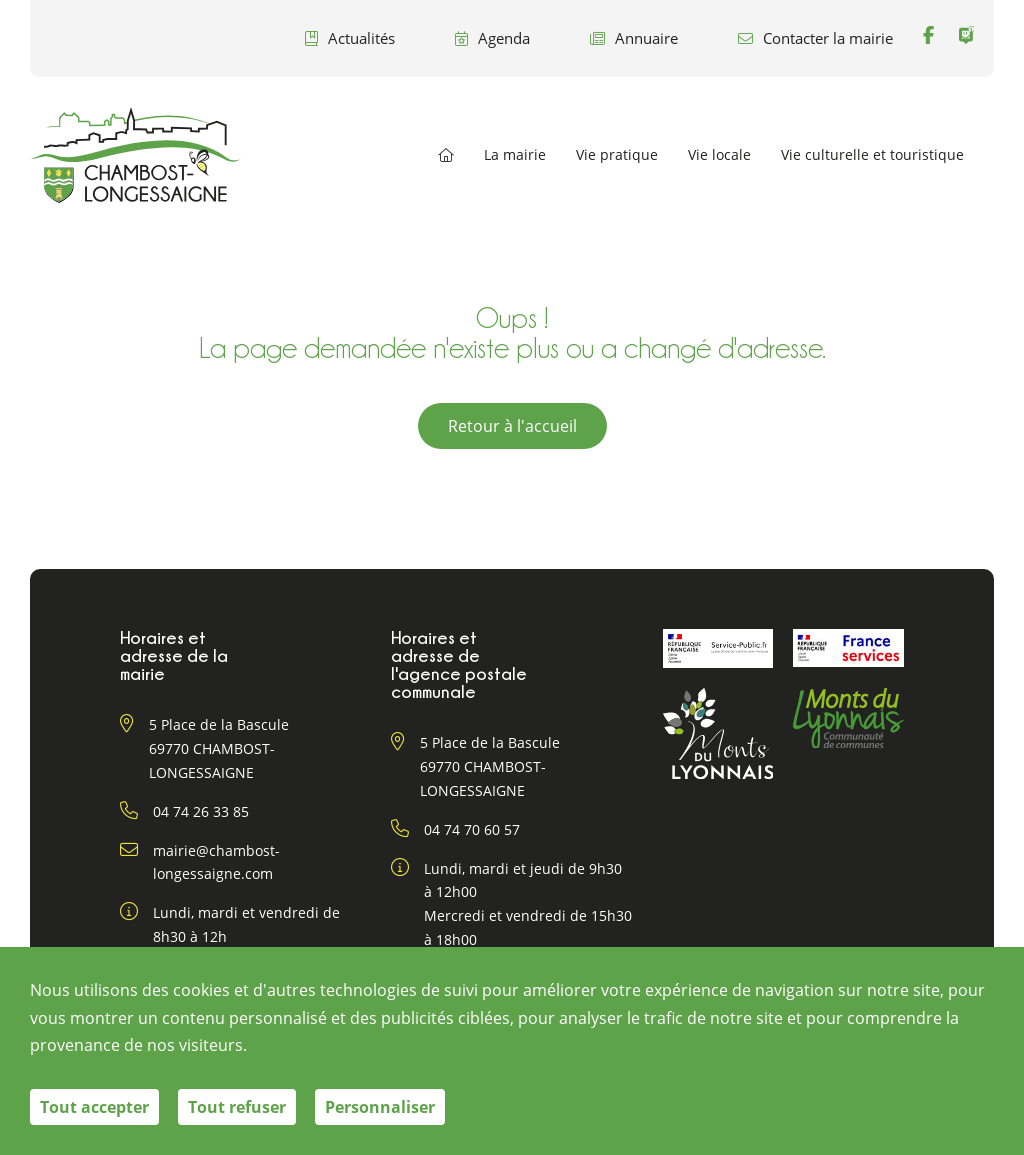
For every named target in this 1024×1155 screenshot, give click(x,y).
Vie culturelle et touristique (872, 155)
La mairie (515, 155)
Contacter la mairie (815, 38)
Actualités (350, 38)
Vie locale (719, 155)
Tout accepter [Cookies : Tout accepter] (94, 1107)
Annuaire (634, 38)
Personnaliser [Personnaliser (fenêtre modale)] (380, 1107)
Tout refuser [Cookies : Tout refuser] (237, 1107)
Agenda (492, 38)
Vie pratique (617, 155)
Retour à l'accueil (512, 426)
